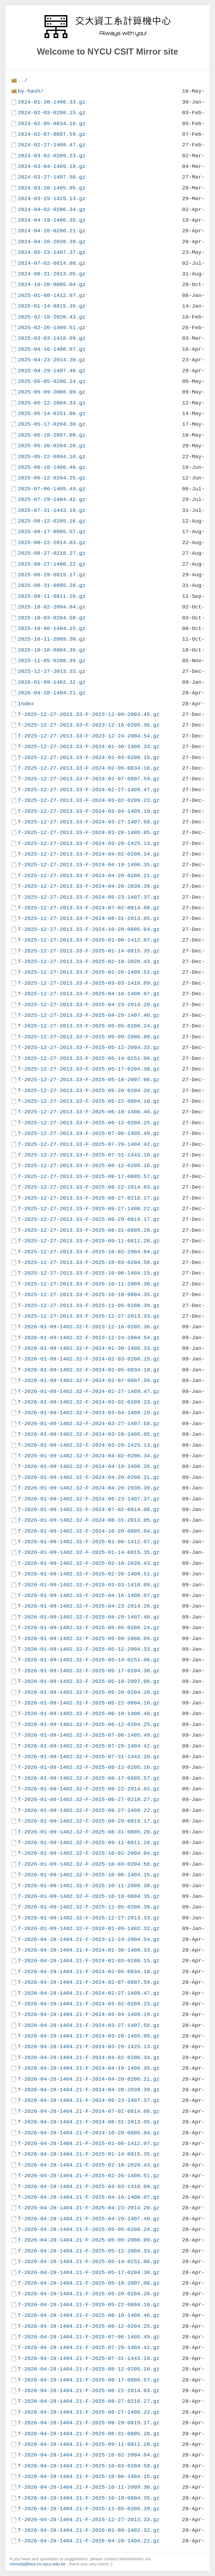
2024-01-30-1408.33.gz (51, 102)
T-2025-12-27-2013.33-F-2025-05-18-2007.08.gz (89, 1079)
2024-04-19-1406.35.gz (51, 220)
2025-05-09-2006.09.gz (51, 392)
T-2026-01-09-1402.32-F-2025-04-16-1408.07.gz (89, 1595)
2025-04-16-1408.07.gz (51, 349)
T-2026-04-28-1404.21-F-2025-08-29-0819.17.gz (89, 2423)
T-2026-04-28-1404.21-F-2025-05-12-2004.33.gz (89, 2251)
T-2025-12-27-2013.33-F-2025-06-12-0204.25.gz (89, 1123)
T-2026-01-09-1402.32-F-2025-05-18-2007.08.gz (89, 1681)
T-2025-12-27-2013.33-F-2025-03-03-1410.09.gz (89, 983)
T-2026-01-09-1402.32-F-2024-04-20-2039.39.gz (89, 1488)
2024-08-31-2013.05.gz (51, 274)
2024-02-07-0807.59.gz (51, 134)
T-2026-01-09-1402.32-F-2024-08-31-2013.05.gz (89, 1520)
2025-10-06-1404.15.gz (51, 628)
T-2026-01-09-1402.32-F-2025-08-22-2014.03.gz (89, 1789)
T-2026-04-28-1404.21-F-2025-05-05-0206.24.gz (89, 2229)
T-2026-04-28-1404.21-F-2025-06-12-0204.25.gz (89, 2326)
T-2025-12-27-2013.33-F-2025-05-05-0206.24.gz (89, 1026)
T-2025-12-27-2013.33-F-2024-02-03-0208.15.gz (89, 757)
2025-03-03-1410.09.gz (51, 338)
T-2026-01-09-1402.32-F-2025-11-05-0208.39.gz (89, 1907)
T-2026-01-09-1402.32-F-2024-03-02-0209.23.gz (89, 1402)
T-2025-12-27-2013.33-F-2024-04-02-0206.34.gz (89, 854)
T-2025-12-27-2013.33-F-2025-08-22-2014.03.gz (89, 1187)
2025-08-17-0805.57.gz (51, 531)
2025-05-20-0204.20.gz (51, 445)
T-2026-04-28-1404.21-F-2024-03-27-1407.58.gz (89, 2025)
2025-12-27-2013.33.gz (51, 671)
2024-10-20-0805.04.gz (51, 284)
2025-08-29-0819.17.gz (51, 575)
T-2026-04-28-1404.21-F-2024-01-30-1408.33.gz (89, 1950)
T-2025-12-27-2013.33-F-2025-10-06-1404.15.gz (89, 1273)
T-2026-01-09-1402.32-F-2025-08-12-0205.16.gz (89, 1767)
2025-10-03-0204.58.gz (51, 618)
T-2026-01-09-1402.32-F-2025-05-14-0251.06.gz (89, 1660)
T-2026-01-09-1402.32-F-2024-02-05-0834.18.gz (89, 1370)
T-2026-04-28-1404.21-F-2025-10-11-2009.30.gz (89, 2487)
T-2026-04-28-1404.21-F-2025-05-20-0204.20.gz (89, 2294)
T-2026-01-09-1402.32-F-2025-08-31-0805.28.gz (89, 1832)
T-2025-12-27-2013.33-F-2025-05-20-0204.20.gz (89, 1090)
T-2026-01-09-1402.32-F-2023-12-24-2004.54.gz (89, 1337)
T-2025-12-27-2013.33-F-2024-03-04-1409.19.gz (89, 811)
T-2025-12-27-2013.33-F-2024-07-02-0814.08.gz (89, 908)
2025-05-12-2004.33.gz (51, 403)
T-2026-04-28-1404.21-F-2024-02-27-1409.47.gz (89, 1993)
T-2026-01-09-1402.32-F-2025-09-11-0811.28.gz (89, 1842)
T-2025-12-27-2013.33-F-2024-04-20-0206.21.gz (89, 875)
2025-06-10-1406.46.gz (51, 467)
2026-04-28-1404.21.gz (51, 693)
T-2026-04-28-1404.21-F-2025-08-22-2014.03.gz (89, 2390)
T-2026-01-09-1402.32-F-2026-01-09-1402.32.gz (89, 1928)
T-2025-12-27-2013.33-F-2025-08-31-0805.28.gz (89, 1230)
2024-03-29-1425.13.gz (51, 198)
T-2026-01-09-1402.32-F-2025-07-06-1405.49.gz (89, 1735)
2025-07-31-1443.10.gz (51, 510)
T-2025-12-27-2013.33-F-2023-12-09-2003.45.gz (89, 714)
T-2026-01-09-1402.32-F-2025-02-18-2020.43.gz (89, 1563)
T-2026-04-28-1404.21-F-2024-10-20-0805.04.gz (89, 2133)
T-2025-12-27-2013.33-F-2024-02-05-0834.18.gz (89, 768)
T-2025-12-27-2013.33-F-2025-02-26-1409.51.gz (89, 972)
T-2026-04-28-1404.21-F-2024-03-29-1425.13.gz (89, 2046)
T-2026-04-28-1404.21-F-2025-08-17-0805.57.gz (89, 2380)
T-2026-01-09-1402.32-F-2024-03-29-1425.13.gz (89, 1445)
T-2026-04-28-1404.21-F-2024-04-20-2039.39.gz (89, 2089)
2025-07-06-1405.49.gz (51, 489)
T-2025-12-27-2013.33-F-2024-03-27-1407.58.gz (89, 822)
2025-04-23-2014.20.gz (51, 360)
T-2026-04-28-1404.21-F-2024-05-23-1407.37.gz (89, 2100)
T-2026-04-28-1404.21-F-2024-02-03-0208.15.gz (89, 1960)
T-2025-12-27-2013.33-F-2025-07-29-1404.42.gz (89, 1144)
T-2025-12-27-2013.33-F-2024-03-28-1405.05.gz (89, 832)
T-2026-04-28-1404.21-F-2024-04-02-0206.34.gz (89, 2057)
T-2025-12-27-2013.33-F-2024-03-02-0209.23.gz (89, 800)
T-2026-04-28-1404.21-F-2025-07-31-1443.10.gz (89, 2358)
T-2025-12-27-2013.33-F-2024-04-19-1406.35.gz (89, 864)
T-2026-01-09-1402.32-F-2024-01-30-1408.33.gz (89, 1348)
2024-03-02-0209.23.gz (51, 156)
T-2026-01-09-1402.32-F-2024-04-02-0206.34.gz (89, 1456)
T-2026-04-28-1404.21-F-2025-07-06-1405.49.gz (89, 2337)
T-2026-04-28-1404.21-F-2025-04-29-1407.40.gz (89, 2219)
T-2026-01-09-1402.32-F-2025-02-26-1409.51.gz (89, 1574)
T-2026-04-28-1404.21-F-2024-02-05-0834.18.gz (89, 1971)
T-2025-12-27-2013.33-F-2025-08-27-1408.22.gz (89, 1208)
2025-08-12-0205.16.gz (51, 521)
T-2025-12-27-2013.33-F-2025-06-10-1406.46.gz (89, 1112)
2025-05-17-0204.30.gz (51, 424)
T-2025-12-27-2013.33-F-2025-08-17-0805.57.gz (89, 1176)
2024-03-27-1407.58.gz (51, 177)
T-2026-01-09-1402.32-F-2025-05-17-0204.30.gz (89, 1671)
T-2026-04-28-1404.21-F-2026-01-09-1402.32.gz (89, 2530)
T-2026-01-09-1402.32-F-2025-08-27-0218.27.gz (89, 1799)
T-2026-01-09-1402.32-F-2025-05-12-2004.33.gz (89, 1649)
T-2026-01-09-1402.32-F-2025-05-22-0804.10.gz (89, 1703)
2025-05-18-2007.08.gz (51, 435)
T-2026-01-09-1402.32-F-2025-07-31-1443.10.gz (89, 1756)
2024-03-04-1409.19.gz (51, 166)
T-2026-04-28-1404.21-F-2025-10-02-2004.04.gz (89, 2455)
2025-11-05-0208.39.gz (51, 660)
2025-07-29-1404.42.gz (51, 499)
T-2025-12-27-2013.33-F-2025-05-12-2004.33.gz (89, 1047)
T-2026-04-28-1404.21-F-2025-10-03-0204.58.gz (89, 2466)
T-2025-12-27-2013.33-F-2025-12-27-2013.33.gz (89, 1316)
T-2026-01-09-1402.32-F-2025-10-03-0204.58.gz (89, 1864)
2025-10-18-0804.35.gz (51, 650)
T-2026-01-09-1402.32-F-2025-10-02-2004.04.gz (89, 1853)
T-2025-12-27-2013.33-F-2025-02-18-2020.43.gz (89, 961)
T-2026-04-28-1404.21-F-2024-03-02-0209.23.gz (89, 2004)
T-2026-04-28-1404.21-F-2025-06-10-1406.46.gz (89, 2315)
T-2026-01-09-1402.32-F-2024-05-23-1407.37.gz (89, 1499)
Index (26, 704)
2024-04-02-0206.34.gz (51, 209)
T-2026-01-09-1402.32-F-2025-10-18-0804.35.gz (89, 1896)
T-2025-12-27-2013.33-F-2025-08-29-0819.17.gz (89, 1219)
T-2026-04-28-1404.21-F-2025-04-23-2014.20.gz (89, 2208)
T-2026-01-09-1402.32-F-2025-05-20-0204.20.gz (89, 1692)
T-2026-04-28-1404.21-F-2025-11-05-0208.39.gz (89, 2508)
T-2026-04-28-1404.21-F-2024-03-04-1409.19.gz (89, 2014)
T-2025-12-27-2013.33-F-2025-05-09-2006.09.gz (89, 1037)
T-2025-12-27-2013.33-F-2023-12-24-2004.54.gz (89, 736)
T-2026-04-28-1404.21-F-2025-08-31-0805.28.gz (89, 2433)
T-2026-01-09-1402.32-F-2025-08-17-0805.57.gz (89, 1778)
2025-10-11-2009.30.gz (51, 639)
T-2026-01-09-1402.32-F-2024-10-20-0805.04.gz (89, 1531)
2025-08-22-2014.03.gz (51, 542)
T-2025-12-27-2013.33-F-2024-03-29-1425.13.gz (89, 843)
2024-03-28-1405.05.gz (51, 188)
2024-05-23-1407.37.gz (51, 252)
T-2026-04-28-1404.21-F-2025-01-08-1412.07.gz (89, 2143)
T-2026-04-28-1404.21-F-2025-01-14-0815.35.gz (89, 2154)
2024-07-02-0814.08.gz (51, 263)
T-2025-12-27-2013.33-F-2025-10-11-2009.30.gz (89, 1284)
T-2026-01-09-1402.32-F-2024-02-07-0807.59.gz (89, 1380)
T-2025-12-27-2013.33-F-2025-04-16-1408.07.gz (89, 993)
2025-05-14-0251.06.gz (51, 413)
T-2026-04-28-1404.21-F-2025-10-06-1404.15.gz (89, 2476)
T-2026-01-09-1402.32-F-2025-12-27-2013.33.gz (89, 1918)
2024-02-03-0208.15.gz (51, 112)
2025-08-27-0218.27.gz (51, 553)
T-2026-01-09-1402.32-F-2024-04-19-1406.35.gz (89, 1466)
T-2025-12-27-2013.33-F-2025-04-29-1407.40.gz (89, 1015)
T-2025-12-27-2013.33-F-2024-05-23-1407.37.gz (89, 897)
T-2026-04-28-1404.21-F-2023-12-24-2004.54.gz (89, 1939)
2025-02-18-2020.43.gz (51, 317)
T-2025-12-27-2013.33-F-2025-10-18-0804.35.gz (89, 1294)
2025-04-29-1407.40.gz (51, 370)
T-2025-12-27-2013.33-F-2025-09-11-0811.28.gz (89, 1241)
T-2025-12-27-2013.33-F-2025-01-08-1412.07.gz (89, 940)
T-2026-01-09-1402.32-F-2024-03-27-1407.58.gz (89, 1423)
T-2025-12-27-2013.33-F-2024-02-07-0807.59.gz (89, 779)
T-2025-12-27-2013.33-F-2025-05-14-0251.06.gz (89, 1058)
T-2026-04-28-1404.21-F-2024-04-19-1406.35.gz (89, 2068)
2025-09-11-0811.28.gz (51, 596)
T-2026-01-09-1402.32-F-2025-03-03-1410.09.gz (89, 1585)
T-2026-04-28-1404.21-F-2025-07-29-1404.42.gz (89, 2347)
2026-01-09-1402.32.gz (51, 682)
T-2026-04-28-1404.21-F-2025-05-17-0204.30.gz (89, 2272)
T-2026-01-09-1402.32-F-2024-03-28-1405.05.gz (89, 1434)
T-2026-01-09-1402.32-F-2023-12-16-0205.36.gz (89, 1327)
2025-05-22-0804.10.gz (51, 456)
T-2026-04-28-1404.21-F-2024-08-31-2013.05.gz (89, 2122)
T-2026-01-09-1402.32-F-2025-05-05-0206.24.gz (89, 1627)
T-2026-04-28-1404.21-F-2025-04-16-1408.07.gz (89, 2197)
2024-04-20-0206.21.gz (51, 231)
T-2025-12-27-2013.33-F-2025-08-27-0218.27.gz (89, 1198)
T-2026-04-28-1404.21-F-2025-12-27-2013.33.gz (89, 2519)
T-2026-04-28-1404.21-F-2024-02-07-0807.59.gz (89, 1982)
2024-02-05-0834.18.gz (51, 123)
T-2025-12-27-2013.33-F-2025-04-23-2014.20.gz (89, 1004)
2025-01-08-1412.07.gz (51, 295)
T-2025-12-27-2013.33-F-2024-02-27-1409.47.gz (89, 789)
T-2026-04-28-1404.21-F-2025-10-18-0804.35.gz (89, 2498)
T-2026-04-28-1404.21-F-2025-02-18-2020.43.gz (89, 2165)
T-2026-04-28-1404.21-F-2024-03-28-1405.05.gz (89, 2036)
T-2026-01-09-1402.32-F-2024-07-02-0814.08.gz (89, 1509)
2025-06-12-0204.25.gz (51, 478)
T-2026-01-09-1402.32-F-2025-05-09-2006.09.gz (89, 1638)
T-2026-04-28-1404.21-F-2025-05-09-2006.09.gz (89, 2240)
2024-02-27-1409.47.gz (51, 145)
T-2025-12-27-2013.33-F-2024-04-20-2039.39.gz (89, 886)
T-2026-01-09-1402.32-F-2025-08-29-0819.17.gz (89, 1821)
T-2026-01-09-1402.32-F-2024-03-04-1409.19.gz (89, 1412)
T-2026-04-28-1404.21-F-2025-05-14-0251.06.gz (89, 2261)
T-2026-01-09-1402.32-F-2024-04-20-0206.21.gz (89, 1477)
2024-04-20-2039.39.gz (51, 241)
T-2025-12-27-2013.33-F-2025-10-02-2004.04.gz (89, 1252)
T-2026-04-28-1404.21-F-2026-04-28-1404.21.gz (89, 2541)
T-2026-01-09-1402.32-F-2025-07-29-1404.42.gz (89, 1746)
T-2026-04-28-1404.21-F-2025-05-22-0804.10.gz (89, 2304)
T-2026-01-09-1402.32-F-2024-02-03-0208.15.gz (89, 1359)
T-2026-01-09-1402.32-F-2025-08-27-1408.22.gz (89, 1810)
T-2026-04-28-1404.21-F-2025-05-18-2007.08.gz (89, 2283)
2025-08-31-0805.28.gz (51, 585)
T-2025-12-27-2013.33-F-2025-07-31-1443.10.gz (89, 1155)
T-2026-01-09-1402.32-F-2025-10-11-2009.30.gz (89, 1885)
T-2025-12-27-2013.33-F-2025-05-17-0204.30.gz (89, 1069)
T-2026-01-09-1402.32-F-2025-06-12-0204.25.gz (89, 1724)
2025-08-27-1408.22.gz (51, 564)
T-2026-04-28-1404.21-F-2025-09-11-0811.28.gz (89, 2444)
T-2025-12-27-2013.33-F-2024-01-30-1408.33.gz (89, 746)
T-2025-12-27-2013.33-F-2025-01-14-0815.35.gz (89, 951)
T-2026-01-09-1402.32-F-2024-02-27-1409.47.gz (89, 1391)
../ (22, 80)
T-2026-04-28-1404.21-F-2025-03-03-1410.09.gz (89, 2186)
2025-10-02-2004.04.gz (51, 607)
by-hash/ (30, 91)
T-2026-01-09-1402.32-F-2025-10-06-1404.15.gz (89, 1875)
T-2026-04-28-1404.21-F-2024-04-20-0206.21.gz (89, 2079)
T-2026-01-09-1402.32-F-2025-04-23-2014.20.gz (89, 1606)
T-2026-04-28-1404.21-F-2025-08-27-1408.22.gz (89, 2412)
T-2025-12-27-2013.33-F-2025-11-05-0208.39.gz (89, 1305)
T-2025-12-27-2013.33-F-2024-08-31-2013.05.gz (89, 918)
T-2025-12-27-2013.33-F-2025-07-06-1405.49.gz (89, 1133)
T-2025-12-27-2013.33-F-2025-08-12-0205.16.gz (89, 1165)
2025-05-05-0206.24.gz (51, 381)
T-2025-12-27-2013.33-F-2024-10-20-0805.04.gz (89, 929)
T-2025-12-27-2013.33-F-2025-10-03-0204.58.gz (89, 1262)
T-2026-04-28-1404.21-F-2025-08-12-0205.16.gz (89, 2369)
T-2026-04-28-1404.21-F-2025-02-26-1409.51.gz (89, 2175)
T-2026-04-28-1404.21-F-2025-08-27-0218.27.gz (89, 2401)
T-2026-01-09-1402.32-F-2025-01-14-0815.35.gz (89, 1552)
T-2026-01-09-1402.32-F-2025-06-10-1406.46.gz (89, 1713)
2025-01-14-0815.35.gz (51, 306)
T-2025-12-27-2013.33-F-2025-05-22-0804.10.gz (89, 1101)
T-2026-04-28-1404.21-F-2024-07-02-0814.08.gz (89, 2111)
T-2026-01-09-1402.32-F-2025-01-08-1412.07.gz (89, 1541)
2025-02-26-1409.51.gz (51, 327)
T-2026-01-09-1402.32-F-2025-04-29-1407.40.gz (89, 1617)
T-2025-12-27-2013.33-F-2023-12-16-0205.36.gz (89, 725)
